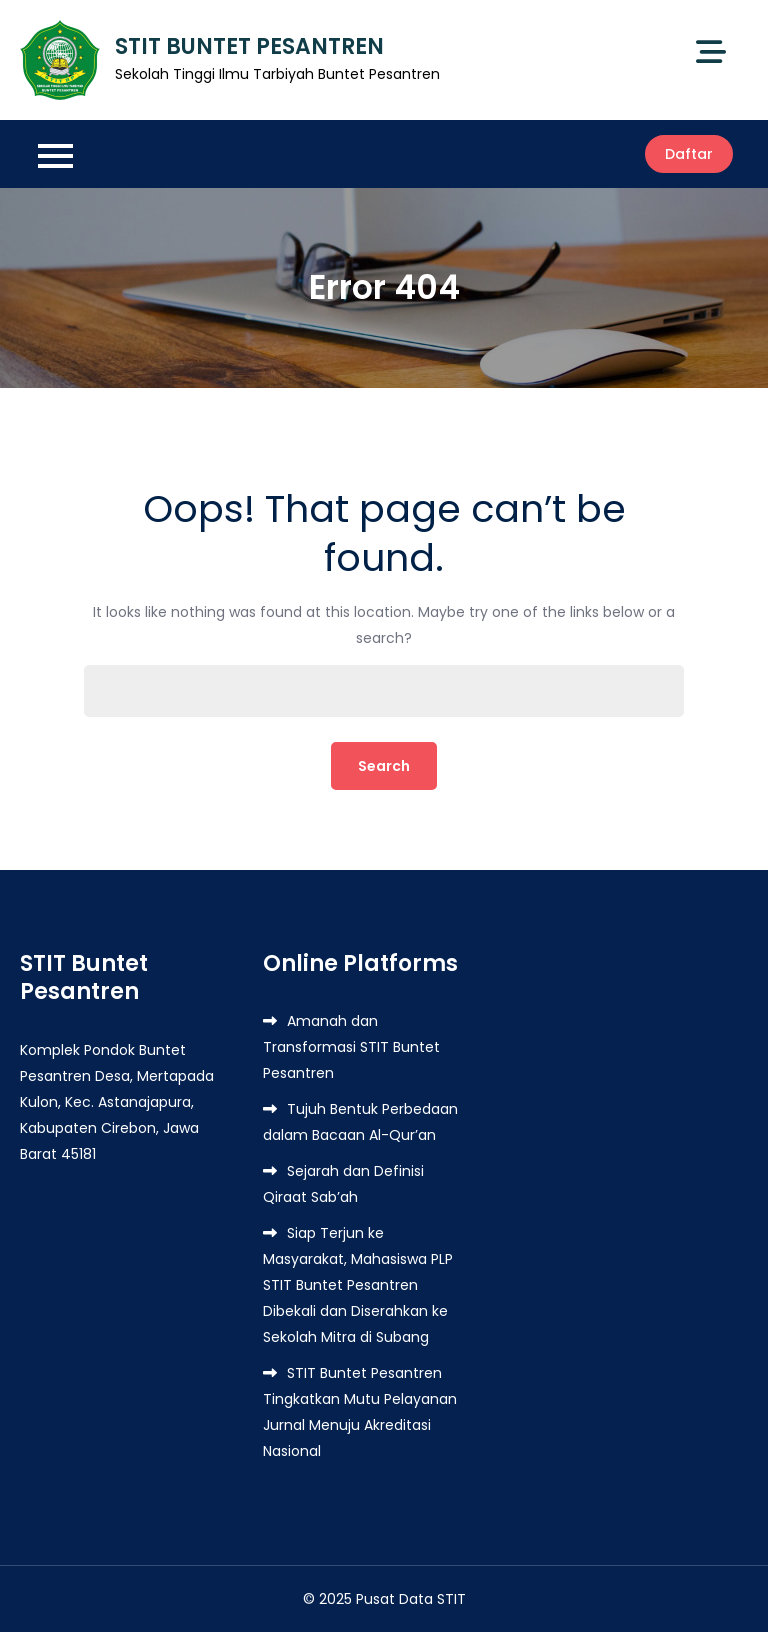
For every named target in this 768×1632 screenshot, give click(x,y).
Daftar (689, 154)
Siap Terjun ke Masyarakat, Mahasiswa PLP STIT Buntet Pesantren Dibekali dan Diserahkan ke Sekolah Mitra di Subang (358, 1285)
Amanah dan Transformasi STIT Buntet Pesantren (351, 1047)
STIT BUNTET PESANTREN (249, 46)
